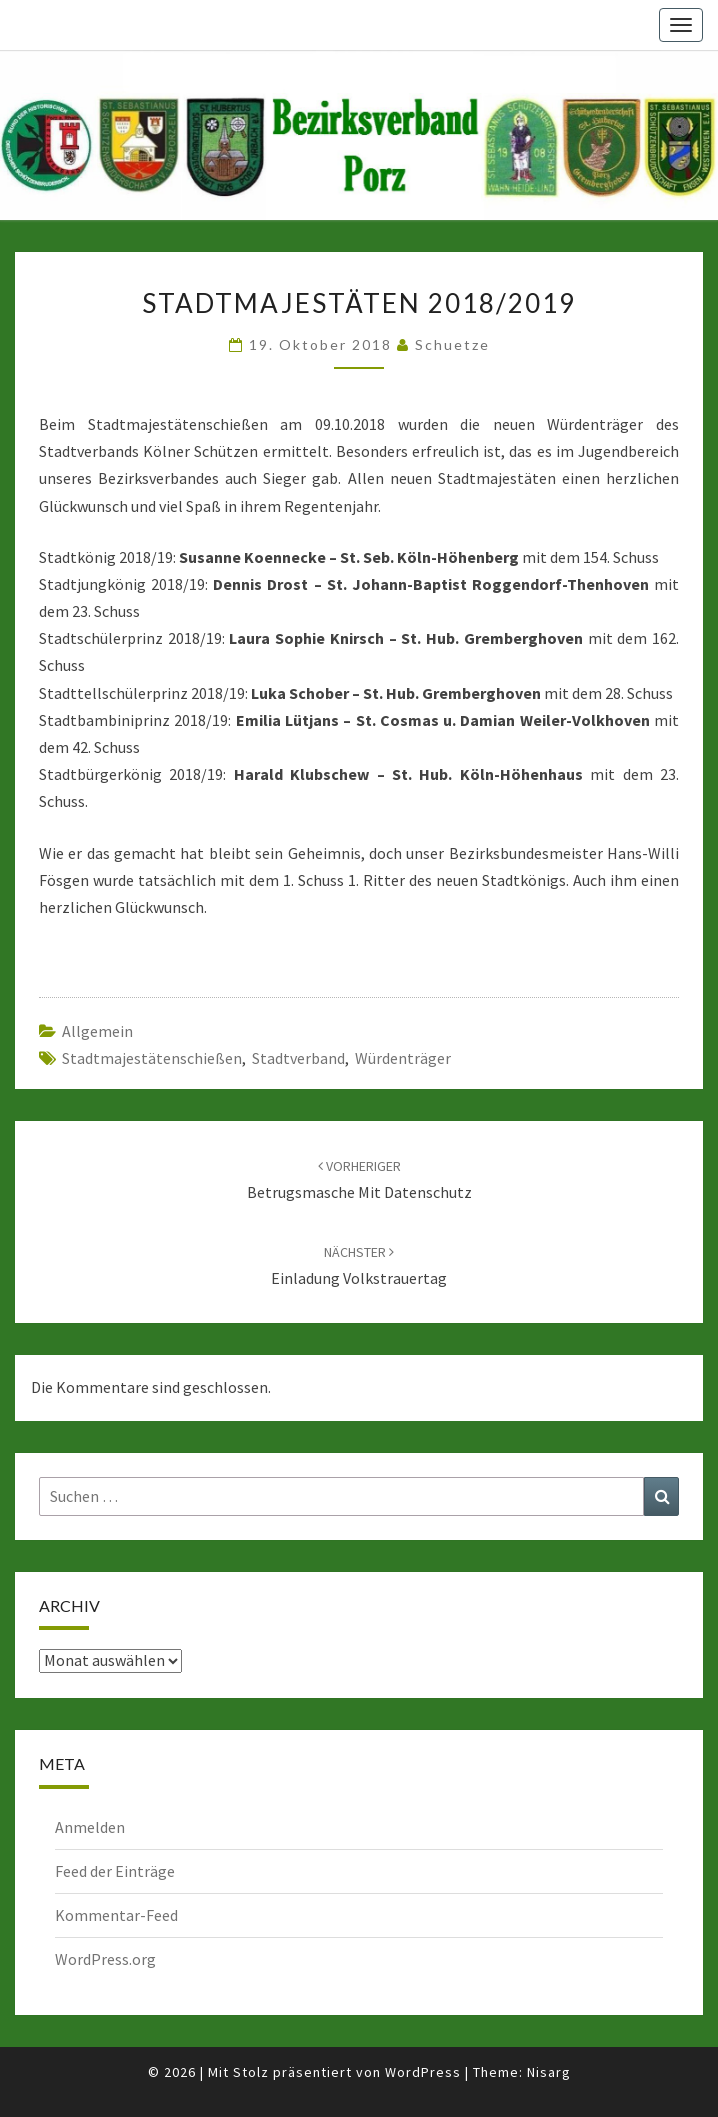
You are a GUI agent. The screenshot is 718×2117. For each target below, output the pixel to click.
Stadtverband (298, 1058)
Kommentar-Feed (116, 1915)
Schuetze (452, 344)
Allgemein (97, 1031)
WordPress (423, 2072)
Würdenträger (403, 1058)
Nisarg (549, 2072)
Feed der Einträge (115, 1871)
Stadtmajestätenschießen (152, 1058)
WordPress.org (105, 1959)
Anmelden (90, 1827)
